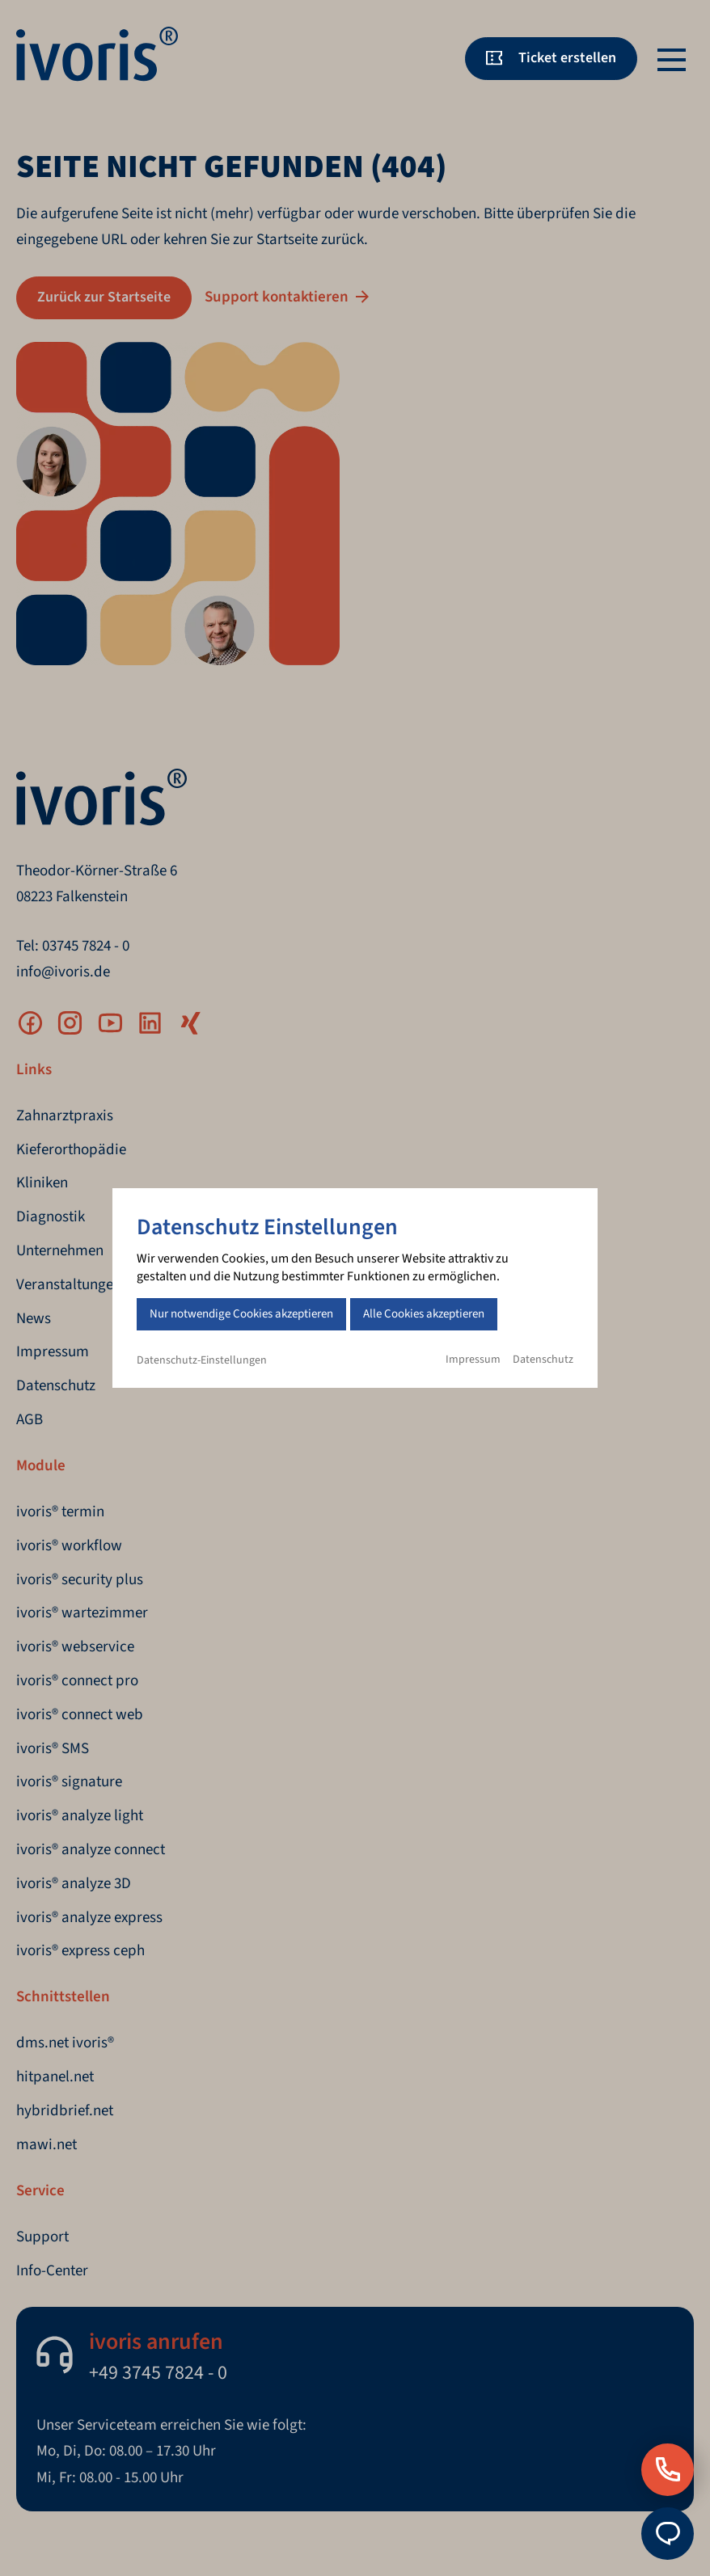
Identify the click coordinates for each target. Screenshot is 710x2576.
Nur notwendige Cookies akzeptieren (241, 1313)
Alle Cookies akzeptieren (423, 1313)
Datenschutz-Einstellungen (202, 1360)
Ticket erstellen (567, 58)
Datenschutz (543, 1359)
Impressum (473, 1359)
